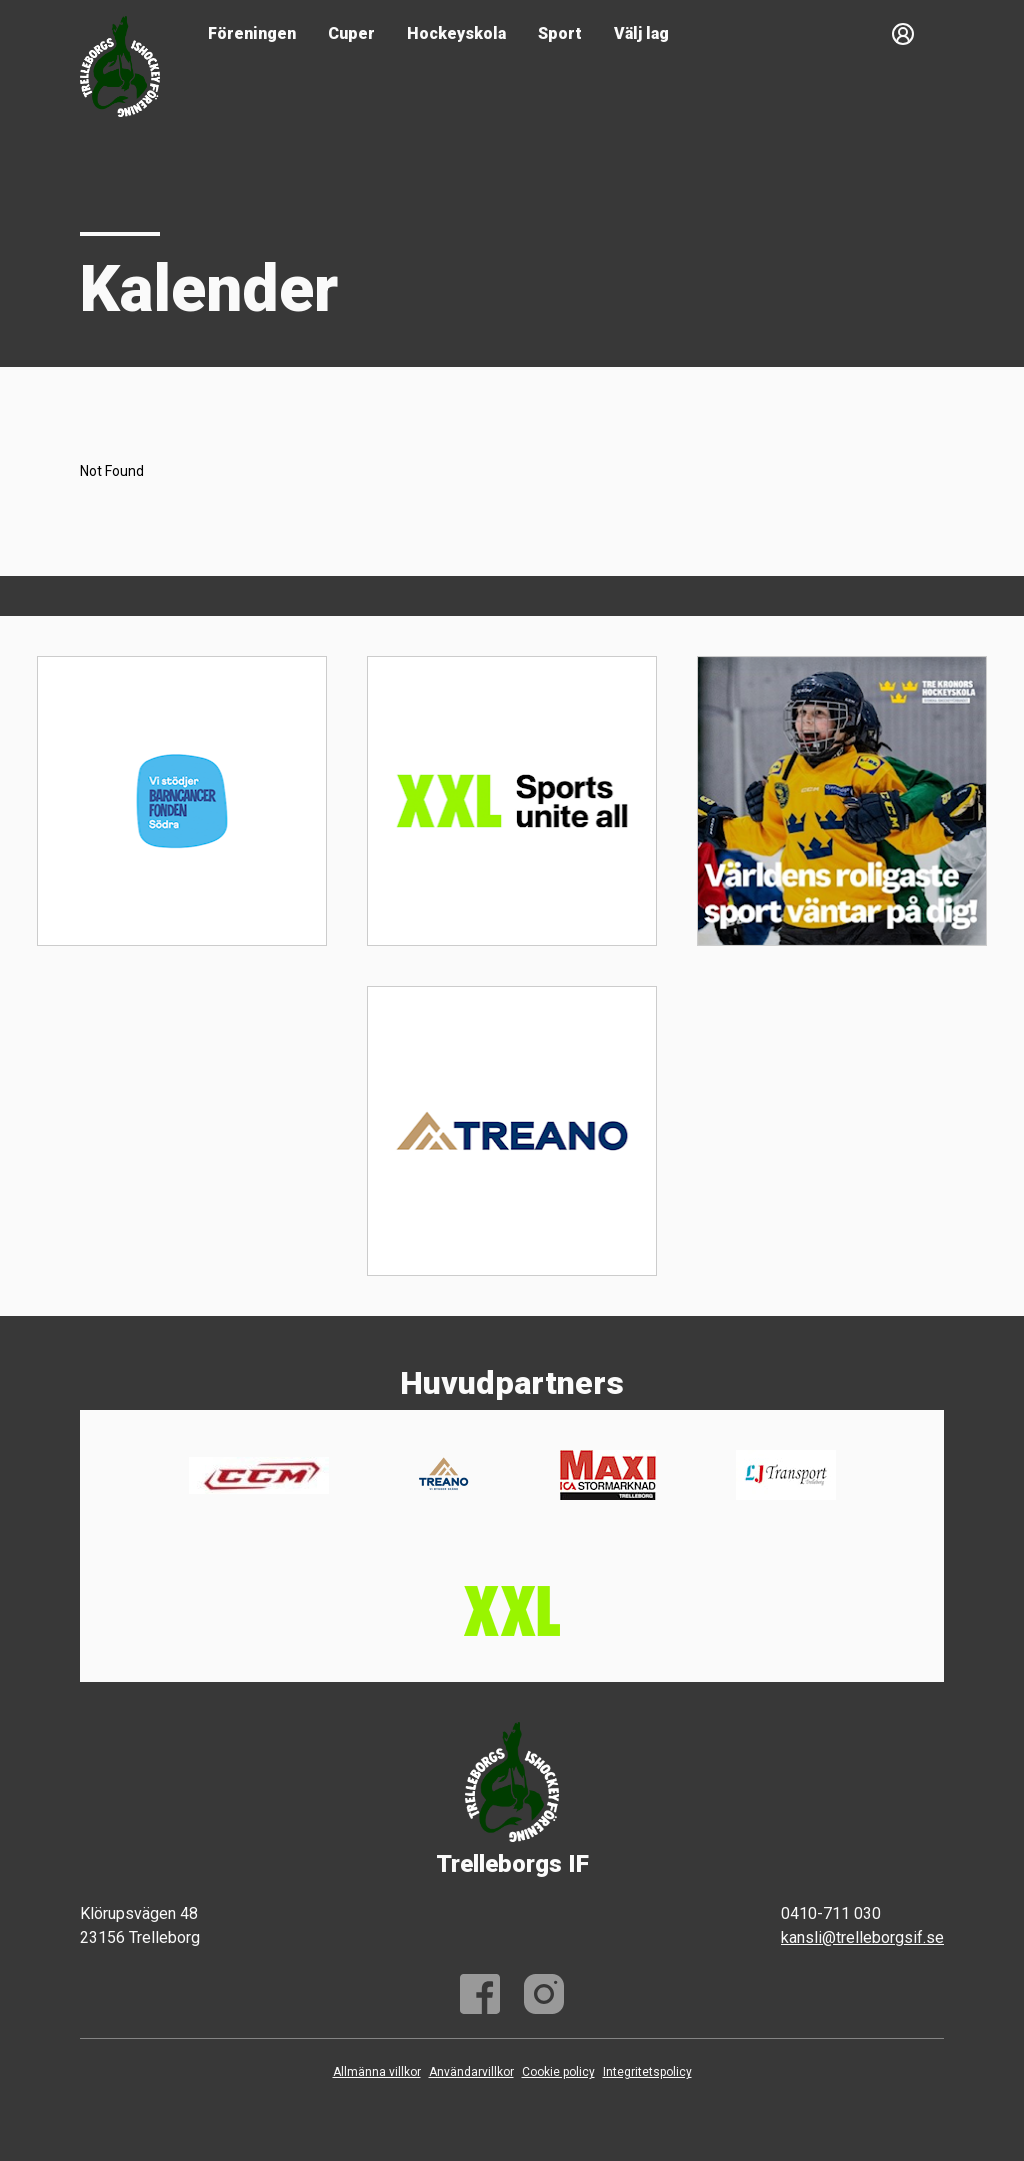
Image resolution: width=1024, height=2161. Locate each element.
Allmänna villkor (377, 2072)
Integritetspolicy (647, 2072)
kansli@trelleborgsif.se (862, 1937)
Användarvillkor (471, 2072)
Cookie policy (558, 2072)
